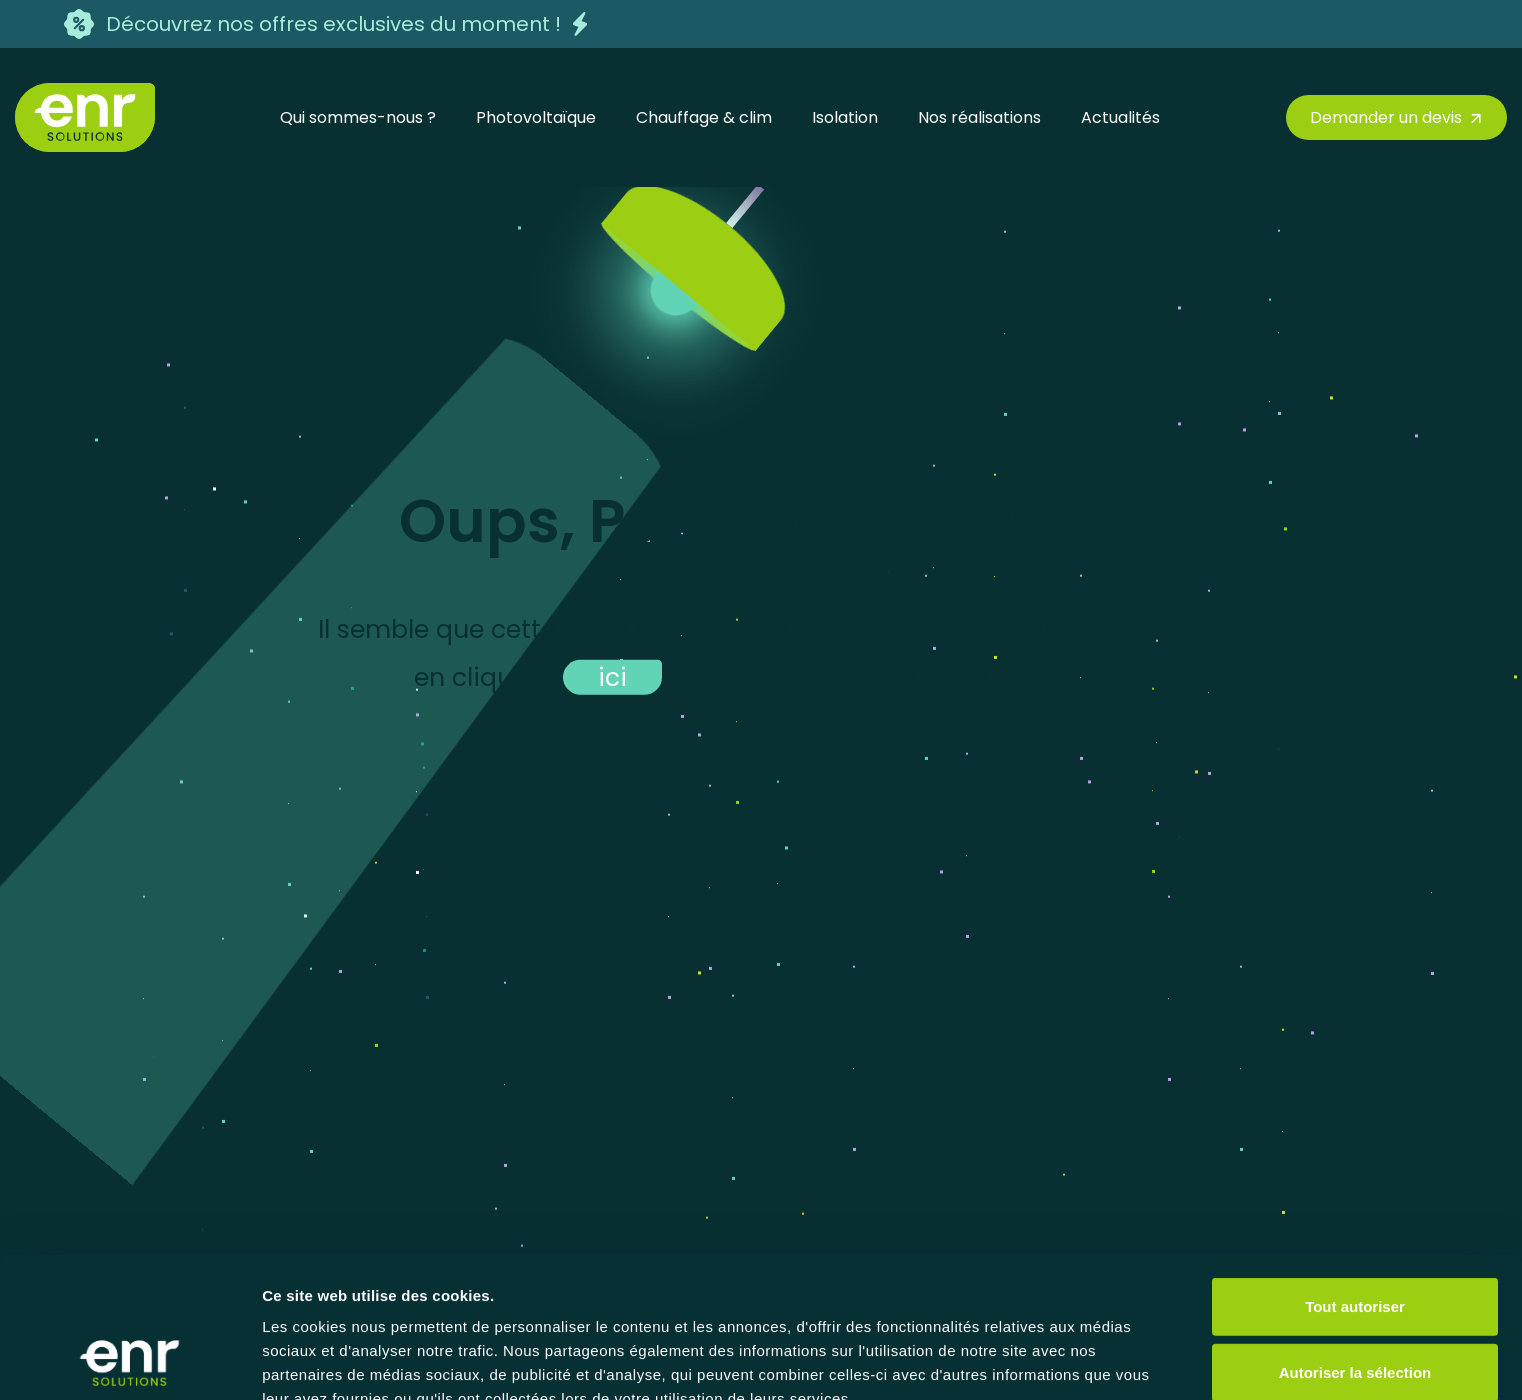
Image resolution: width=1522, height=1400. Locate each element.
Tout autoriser (1355, 1173)
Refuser (1355, 1304)
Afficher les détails (329, 1360)
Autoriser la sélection (1355, 1239)
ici (612, 676)
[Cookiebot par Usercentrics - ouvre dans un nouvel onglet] (129, 1361)
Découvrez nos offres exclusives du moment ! (333, 24)
